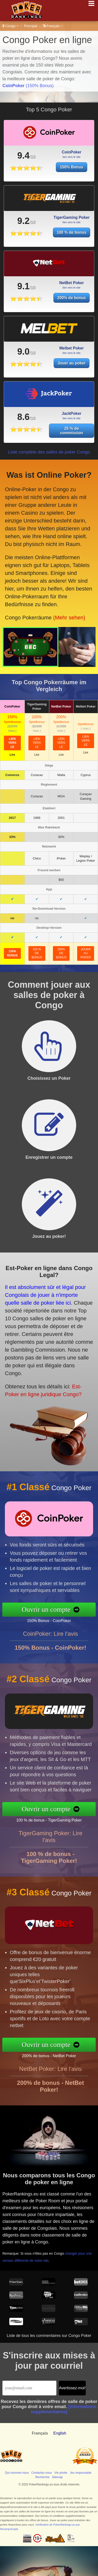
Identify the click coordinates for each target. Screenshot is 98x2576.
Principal (30, 26)
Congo (10, 26)
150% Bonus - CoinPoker (57, 1619)
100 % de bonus (71, 241)
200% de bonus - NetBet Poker (58, 2054)
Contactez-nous (41, 2472)
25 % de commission (77, 427)
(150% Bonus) (28, 85)
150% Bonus (71, 167)
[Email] (29, 2388)
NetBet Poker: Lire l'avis (50, 2077)
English (59, 2433)
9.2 (23, 229)
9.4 (23, 156)
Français (53, 26)
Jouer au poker (72, 372)
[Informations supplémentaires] (63, 2409)
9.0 (23, 360)
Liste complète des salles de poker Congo (49, 452)
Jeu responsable (80, 2472)
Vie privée (60, 2472)
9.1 (23, 295)
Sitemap (57, 2477)
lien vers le (12, 743)
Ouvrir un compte (55, 1609)
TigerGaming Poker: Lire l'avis (51, 1845)
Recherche (42, 2477)
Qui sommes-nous (17, 2472)
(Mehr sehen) (57, 607)
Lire (12, 754)
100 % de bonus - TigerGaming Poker (58, 1818)
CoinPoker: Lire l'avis (50, 1642)
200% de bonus (71, 306)
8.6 (35, 416)
